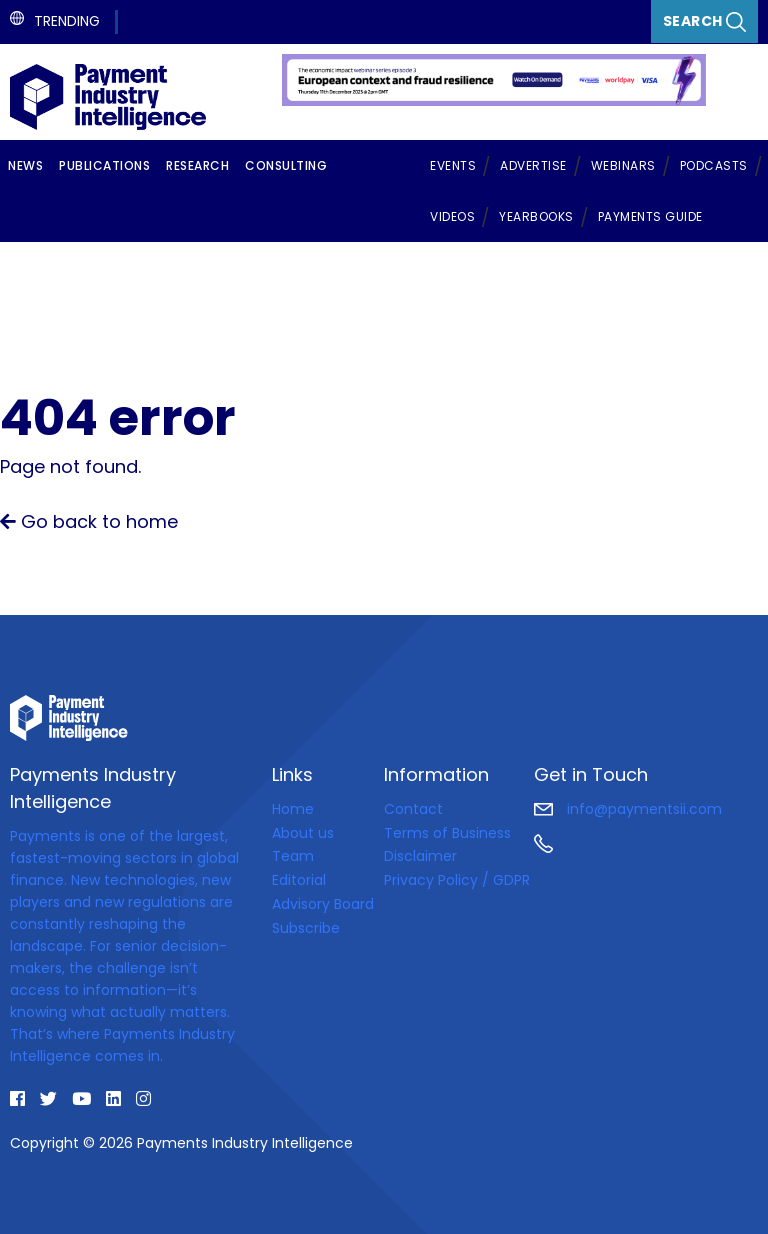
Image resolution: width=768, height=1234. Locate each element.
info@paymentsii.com (628, 809)
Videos (452, 216)
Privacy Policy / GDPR (457, 880)
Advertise (533, 165)
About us (303, 833)
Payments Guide (650, 216)
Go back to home (89, 521)
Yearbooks (536, 216)
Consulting (286, 165)
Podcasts (714, 165)
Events (453, 165)
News (25, 165)
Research (197, 165)
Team (293, 856)
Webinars (623, 165)
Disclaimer (420, 856)
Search (705, 21)
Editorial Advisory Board (323, 892)
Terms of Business (447, 833)
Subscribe (306, 928)
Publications (104, 165)
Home (293, 809)
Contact (413, 809)
